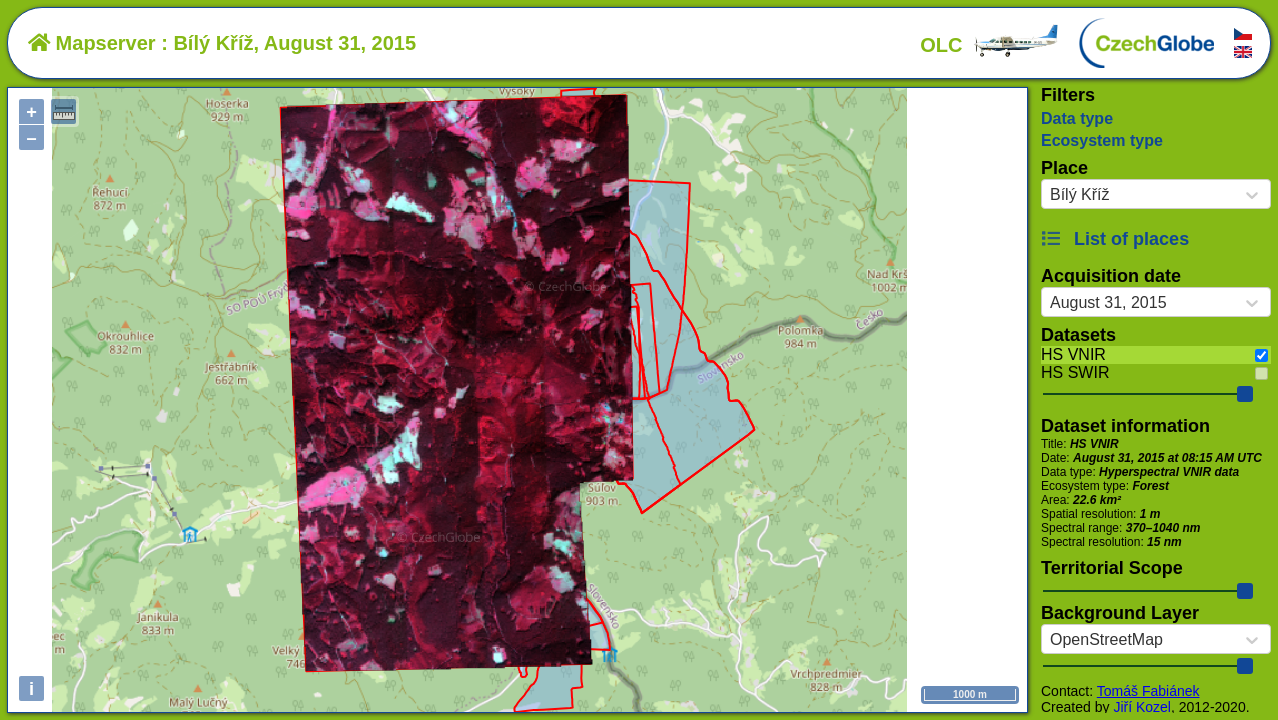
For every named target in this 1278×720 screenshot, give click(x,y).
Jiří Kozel (1142, 707)
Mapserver (92, 43)
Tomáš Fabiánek (1148, 691)
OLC (990, 45)
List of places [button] (1115, 239)
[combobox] (1050, 195)
